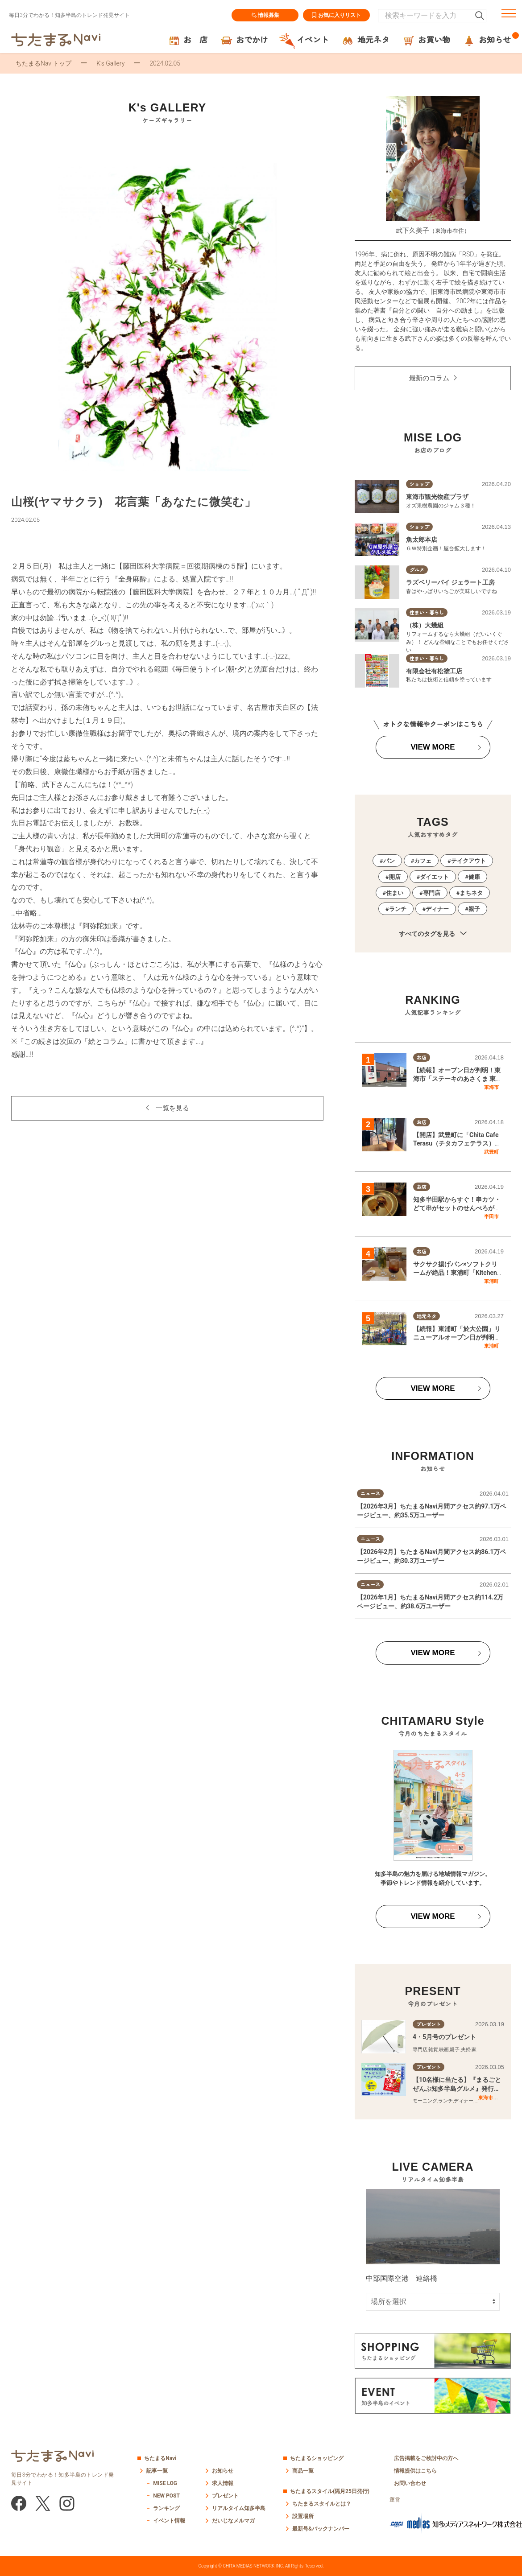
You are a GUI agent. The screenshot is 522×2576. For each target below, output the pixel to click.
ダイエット (434, 877)
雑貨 (433, 2050)
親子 (474, 909)
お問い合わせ (410, 2483)
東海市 (491, 1087)
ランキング (166, 2508)
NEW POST (166, 2496)
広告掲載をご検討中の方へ (426, 2458)
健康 (474, 877)
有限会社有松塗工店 (434, 671)
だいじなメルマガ (233, 2521)
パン (389, 860)
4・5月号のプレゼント (444, 2036)
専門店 (431, 893)
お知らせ (222, 2471)
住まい (394, 893)
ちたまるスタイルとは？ (321, 2504)
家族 (476, 2050)
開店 (395, 877)
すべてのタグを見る (432, 934)
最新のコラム (429, 378)
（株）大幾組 (424, 625)
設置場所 (303, 2516)
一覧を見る (172, 1108)
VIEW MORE (432, 747)
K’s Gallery (110, 63)
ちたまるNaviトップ (43, 63)
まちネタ (471, 893)
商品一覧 (303, 2471)
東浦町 (491, 1281)
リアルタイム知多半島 (238, 2508)
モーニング (425, 2101)
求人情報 (222, 2483)
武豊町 (491, 1151)
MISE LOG (165, 2483)
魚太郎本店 (421, 539)
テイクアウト (468, 860)
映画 (444, 2050)
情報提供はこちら (415, 2471)
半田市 (491, 1216)
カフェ (422, 860)
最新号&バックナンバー (320, 2529)
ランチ (397, 909)
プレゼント (225, 2496)
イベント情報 (169, 2521)
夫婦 (466, 2050)
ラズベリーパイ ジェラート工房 (450, 582)
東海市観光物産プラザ (437, 496)
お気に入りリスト (336, 15)
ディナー (437, 909)
